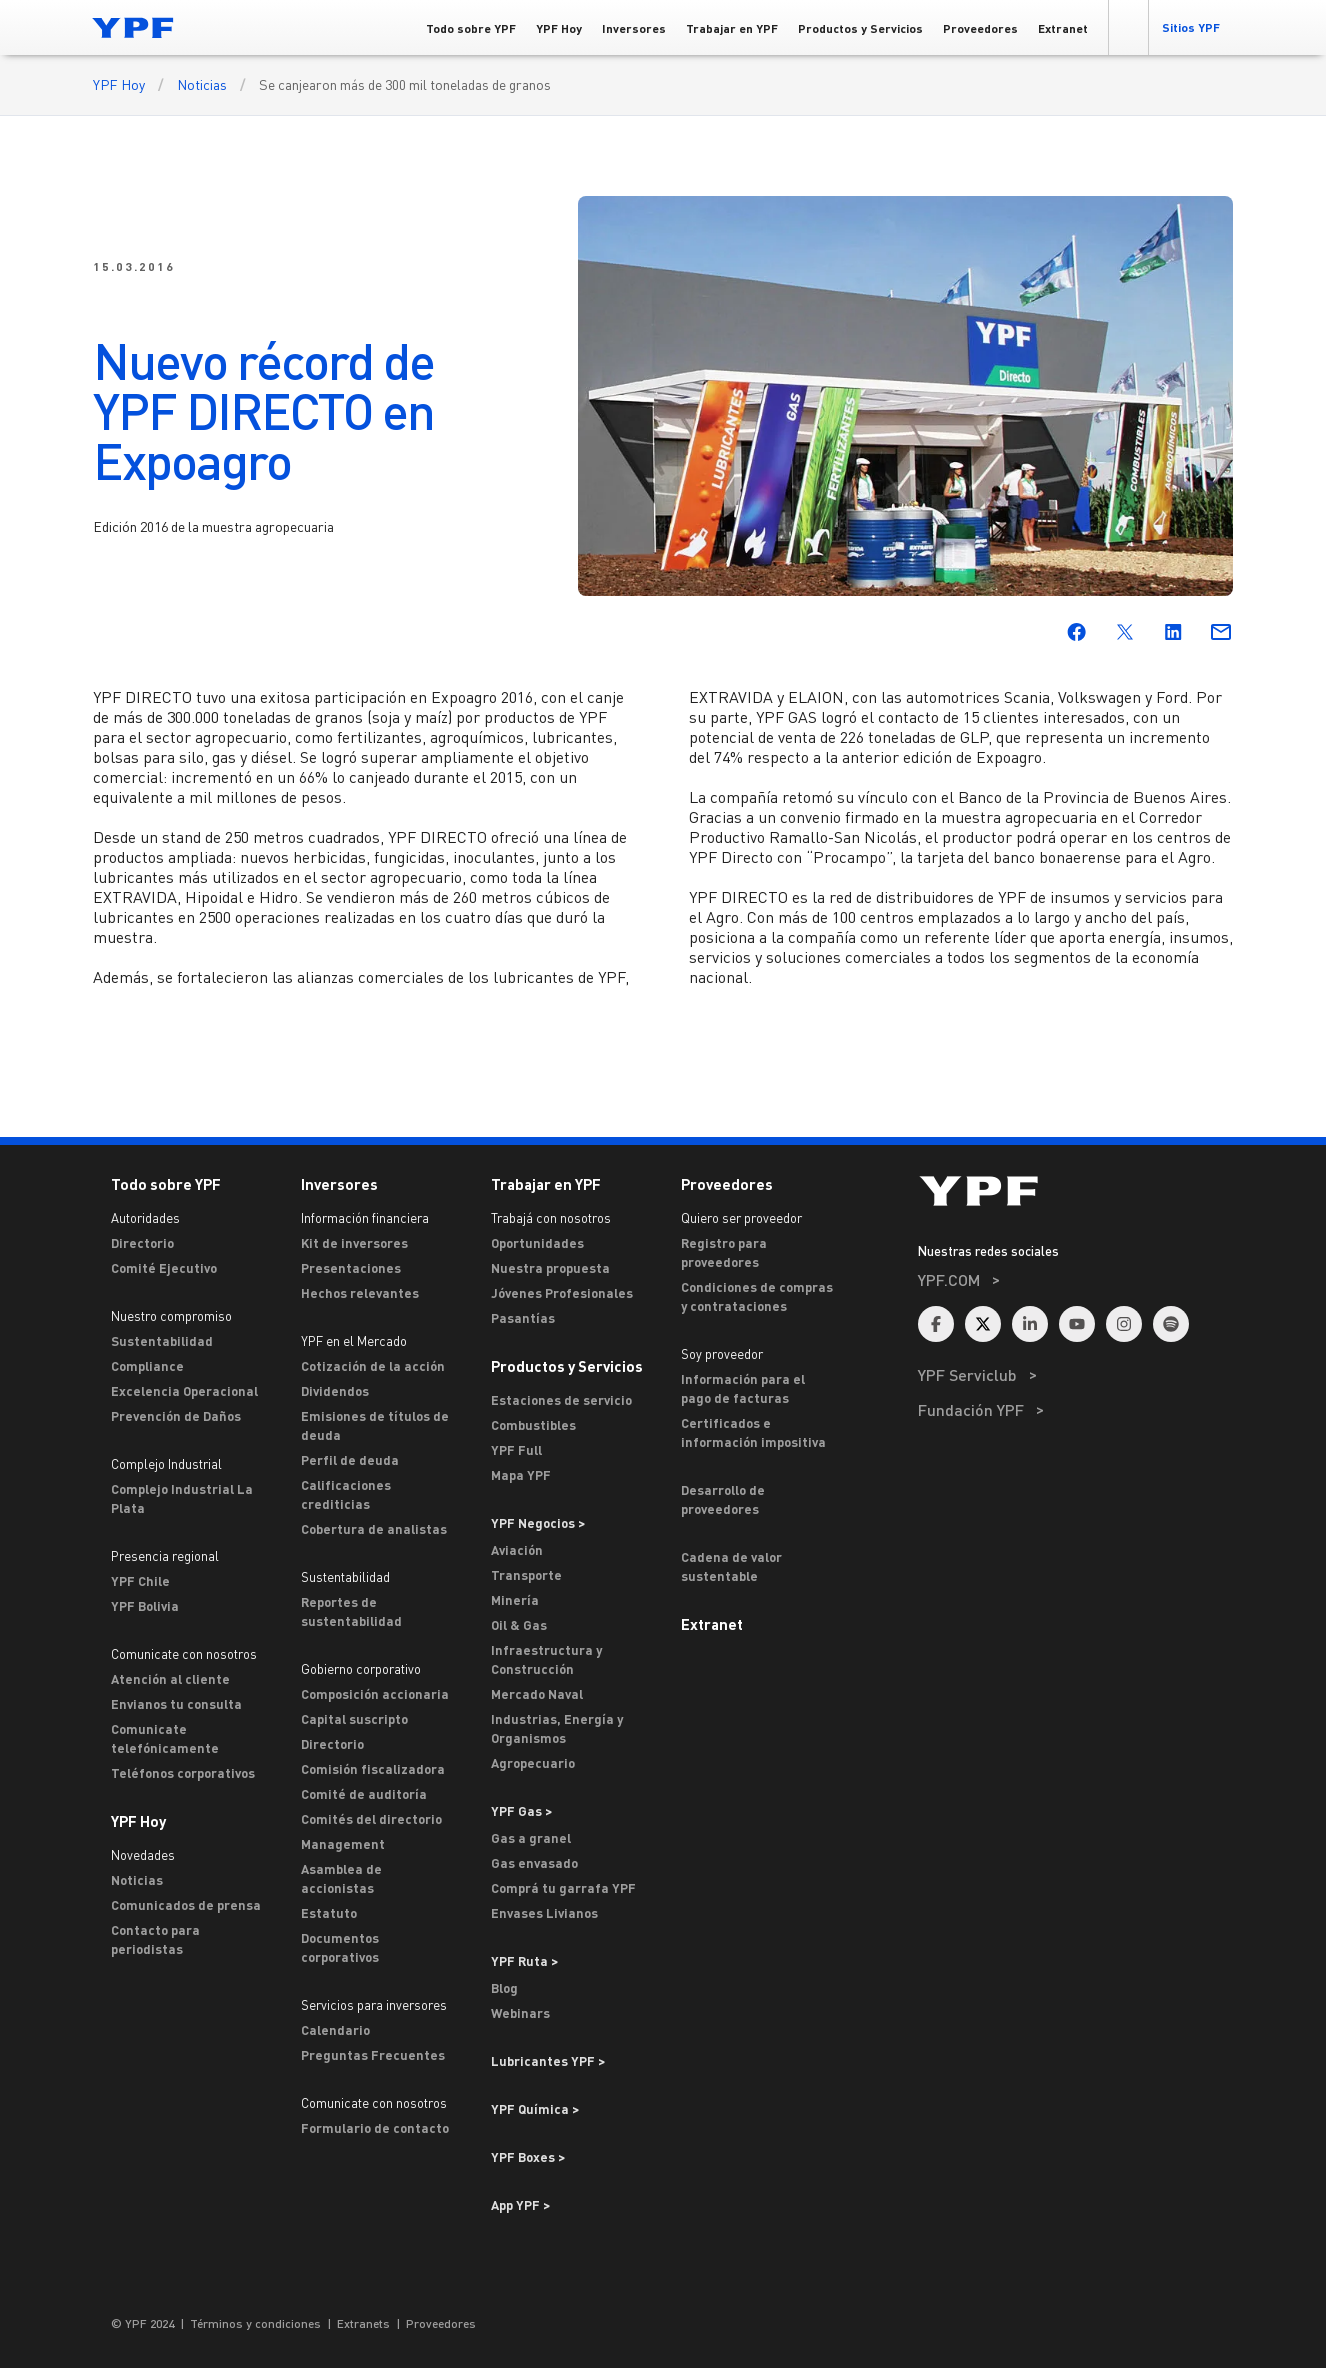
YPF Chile (140, 1581)
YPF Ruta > (524, 1961)
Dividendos (335, 1391)
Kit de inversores (354, 1243)
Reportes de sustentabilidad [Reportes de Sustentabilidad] (351, 1611)
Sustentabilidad (162, 1341)
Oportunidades (537, 1243)
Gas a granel (531, 1838)
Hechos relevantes (360, 1293)
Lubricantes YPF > (548, 2061)
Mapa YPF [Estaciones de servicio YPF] (521, 1475)
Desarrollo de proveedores (723, 1499)
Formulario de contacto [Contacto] (375, 2128)
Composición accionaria (375, 1694)
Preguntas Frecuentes (373, 2055)
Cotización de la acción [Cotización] (373, 1366)
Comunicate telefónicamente (165, 1738)
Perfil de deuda (350, 1460)
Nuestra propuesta (550, 1268)
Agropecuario (533, 1763)
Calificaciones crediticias (346, 1494)
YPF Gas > (521, 1811)
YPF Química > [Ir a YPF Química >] (535, 2109)
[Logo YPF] (133, 27)
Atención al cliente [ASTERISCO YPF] (170, 1679)
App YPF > (520, 2205)
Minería (515, 1600)
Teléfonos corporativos (183, 1773)
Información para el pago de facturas (743, 1388)
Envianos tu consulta (176, 1704)
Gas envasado (534, 1863)
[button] (1128, 27)
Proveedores (727, 1184)
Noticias (202, 84)
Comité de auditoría (364, 1794)
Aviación (517, 1550)
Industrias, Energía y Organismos (557, 1728)
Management (343, 1844)
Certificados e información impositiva (753, 1432)
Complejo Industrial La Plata (182, 1498)
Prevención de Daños (176, 1416)
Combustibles (533, 1425)
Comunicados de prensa (186, 1905)
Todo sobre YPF (166, 1184)
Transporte (526, 1575)
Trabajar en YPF (546, 1184)
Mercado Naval (537, 1694)
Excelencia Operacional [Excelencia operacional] (184, 1391)
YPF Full (516, 1450)
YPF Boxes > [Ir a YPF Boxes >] (528, 2157)
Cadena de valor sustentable (731, 1566)
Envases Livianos (544, 1913)
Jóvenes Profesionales (562, 1293)
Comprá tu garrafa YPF (563, 1888)
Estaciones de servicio (561, 1400)
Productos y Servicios (567, 1366)
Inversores (339, 1184)
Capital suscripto (354, 1719)
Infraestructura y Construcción (546, 1659)
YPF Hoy (119, 84)
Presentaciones (351, 1268)
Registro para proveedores (724, 1252)
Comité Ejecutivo (164, 1268)
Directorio (142, 1243)
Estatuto (329, 1913)
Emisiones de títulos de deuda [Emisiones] (375, 1425)
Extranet (712, 1624)
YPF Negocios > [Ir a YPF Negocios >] (538, 1523)
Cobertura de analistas (374, 1529)
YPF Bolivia (145, 1606)
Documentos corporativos (340, 1947)
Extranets (363, 2323)
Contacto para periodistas (155, 1939)
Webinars (520, 2013)
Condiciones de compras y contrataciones (757, 1296)
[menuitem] (1075, 1306)
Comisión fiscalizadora (373, 1769)
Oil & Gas (519, 1625)
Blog (504, 1988)
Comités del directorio (371, 1819)
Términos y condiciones (255, 2323)
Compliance (147, 1366)
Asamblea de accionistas (341, 1878)
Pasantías (523, 1318)
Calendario (335, 2030)
